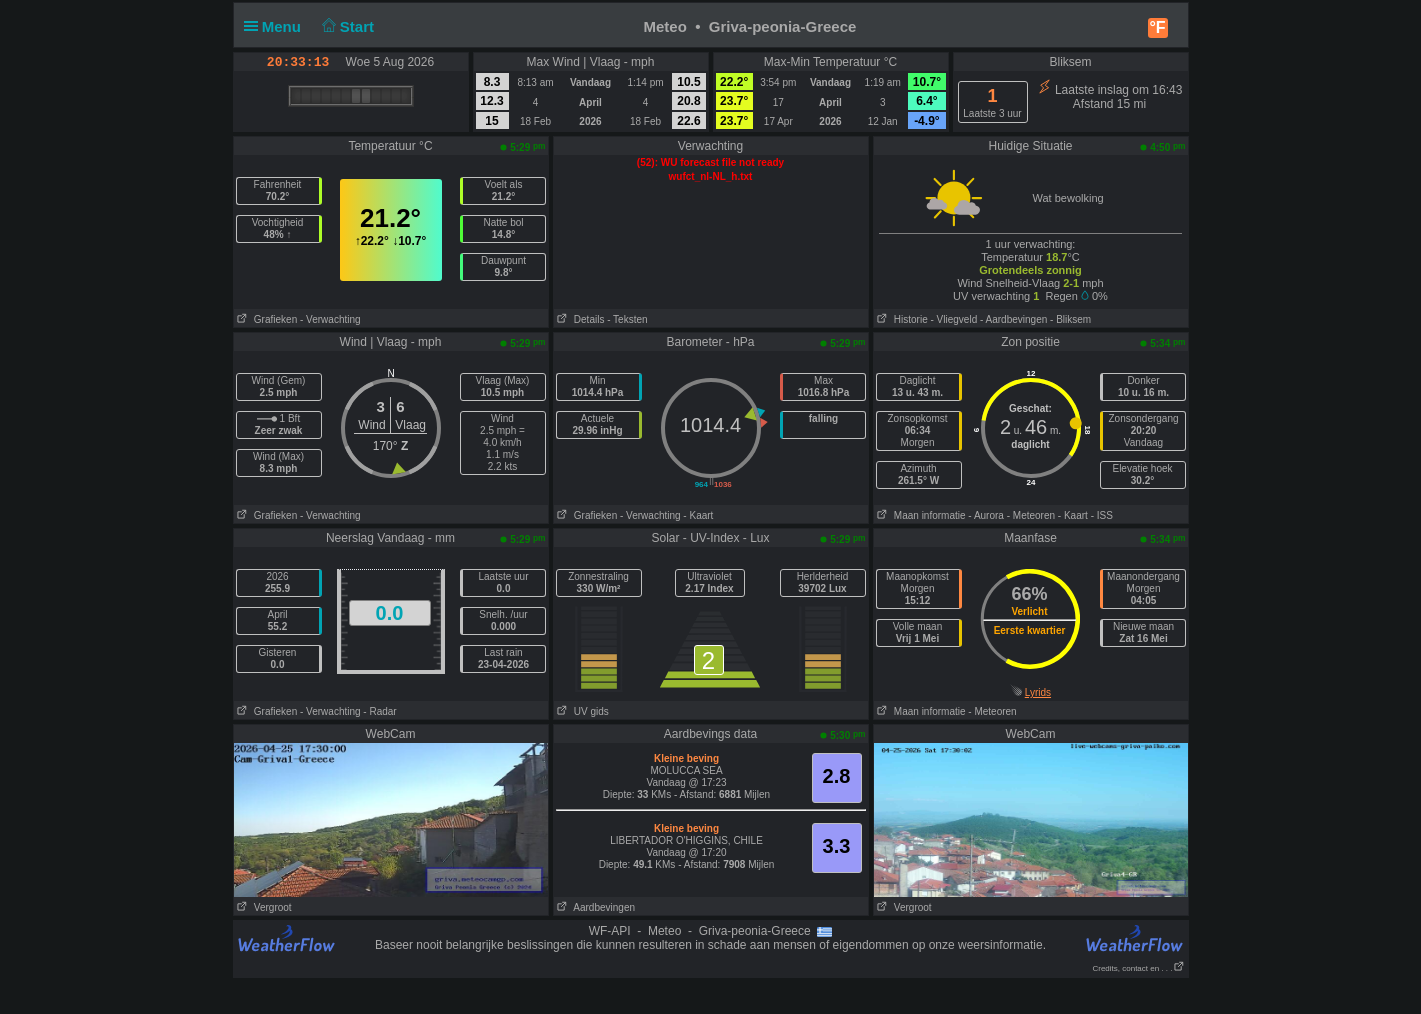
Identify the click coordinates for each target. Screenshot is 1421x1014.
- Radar (379, 711)
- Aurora (986, 515)
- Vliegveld (954, 319)
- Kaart (698, 515)
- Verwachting (330, 319)
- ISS (1102, 515)
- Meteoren (1031, 515)
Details (579, 319)
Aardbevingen (595, 907)
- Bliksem (1070, 319)
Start (345, 26)
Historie (901, 319)
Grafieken (266, 319)
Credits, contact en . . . (1138, 968)
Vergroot (263, 907)
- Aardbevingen (1013, 319)
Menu (277, 26)
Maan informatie (920, 515)
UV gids (581, 711)
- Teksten (627, 319)
